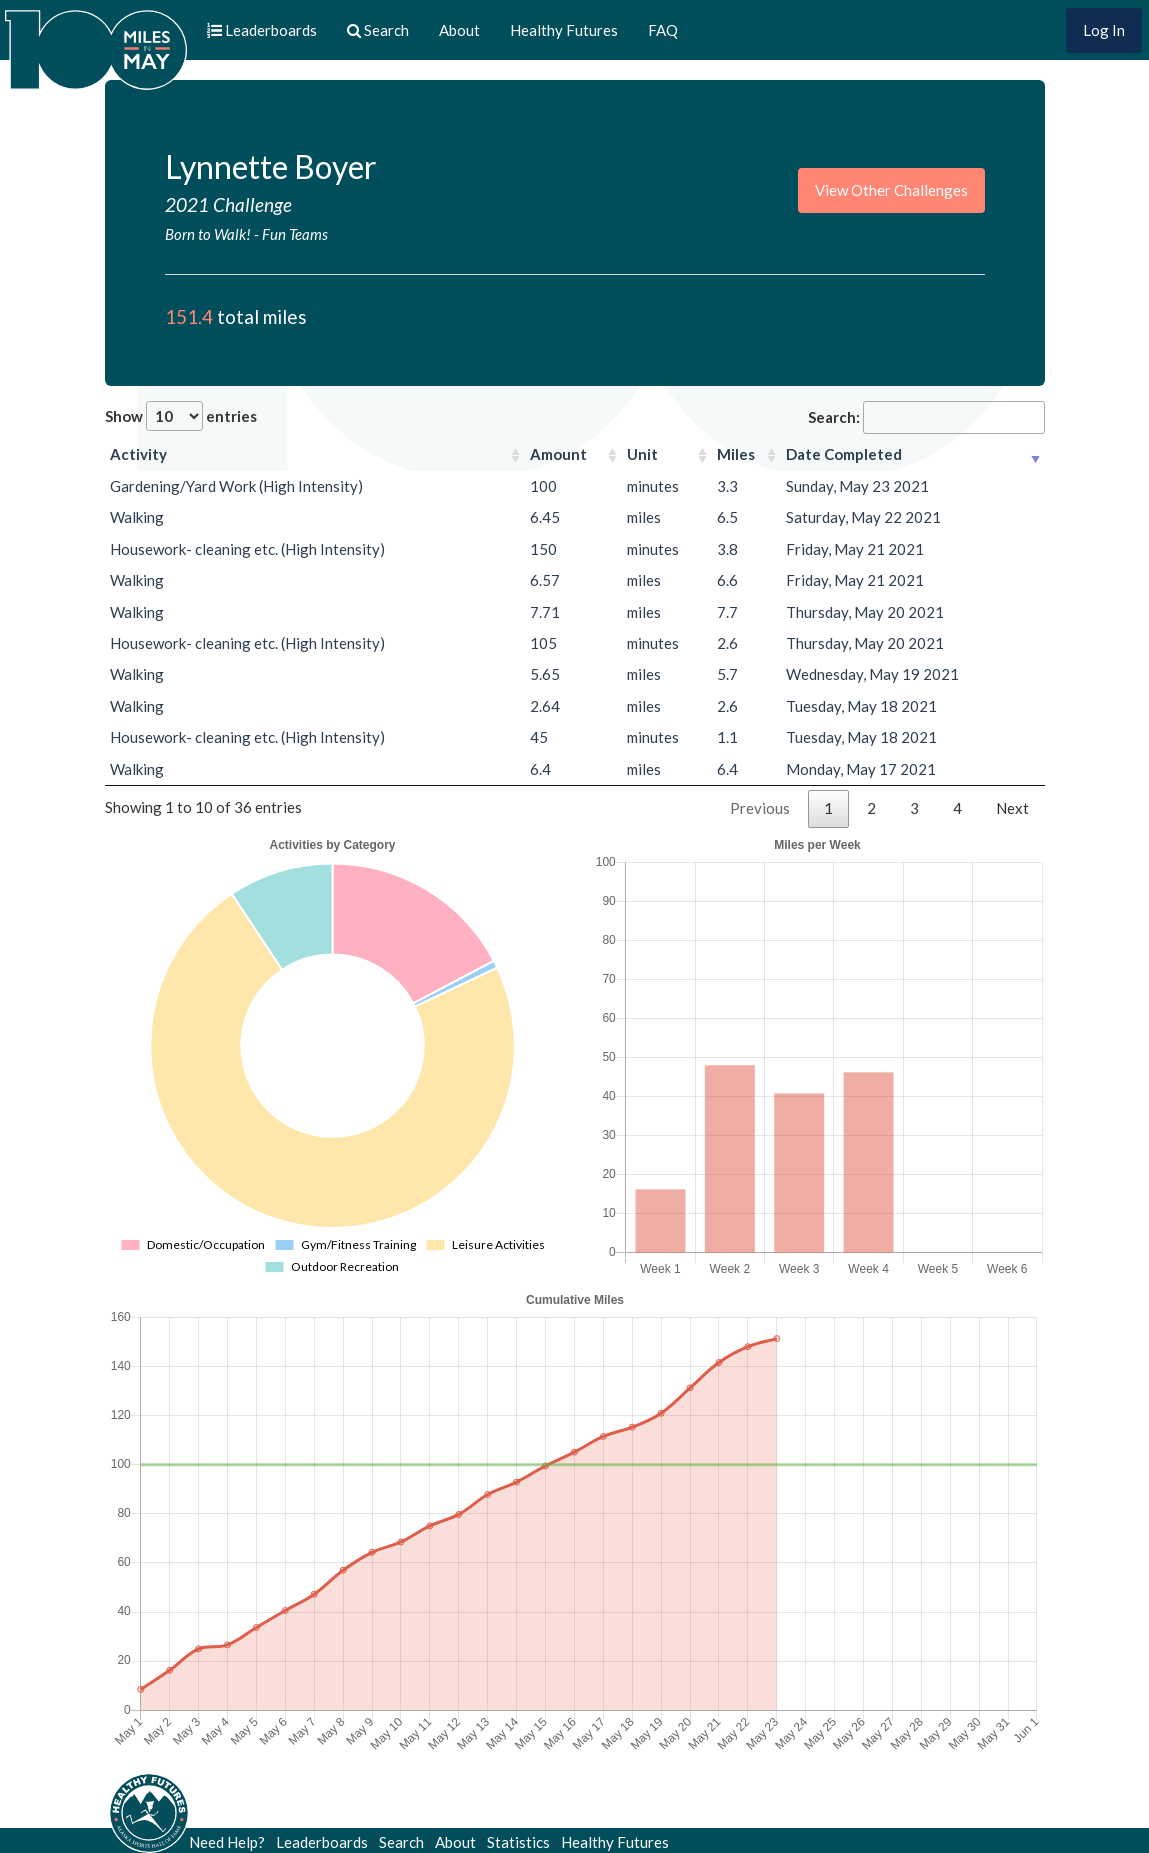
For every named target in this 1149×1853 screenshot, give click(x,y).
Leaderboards (322, 1842)
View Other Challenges (891, 190)
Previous (760, 808)
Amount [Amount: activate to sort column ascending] (558, 454)
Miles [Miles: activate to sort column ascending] (736, 454)
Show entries (181, 416)
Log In (1104, 30)
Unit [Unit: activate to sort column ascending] (642, 454)
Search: (926, 417)
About (459, 30)
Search (401, 1842)
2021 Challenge (228, 204)
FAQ (663, 30)
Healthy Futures (564, 30)
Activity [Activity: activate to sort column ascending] (138, 454)
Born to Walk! (208, 234)
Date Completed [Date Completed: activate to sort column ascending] (844, 454)
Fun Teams (295, 234)
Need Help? (227, 1842)
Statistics (518, 1842)
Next (1012, 808)
